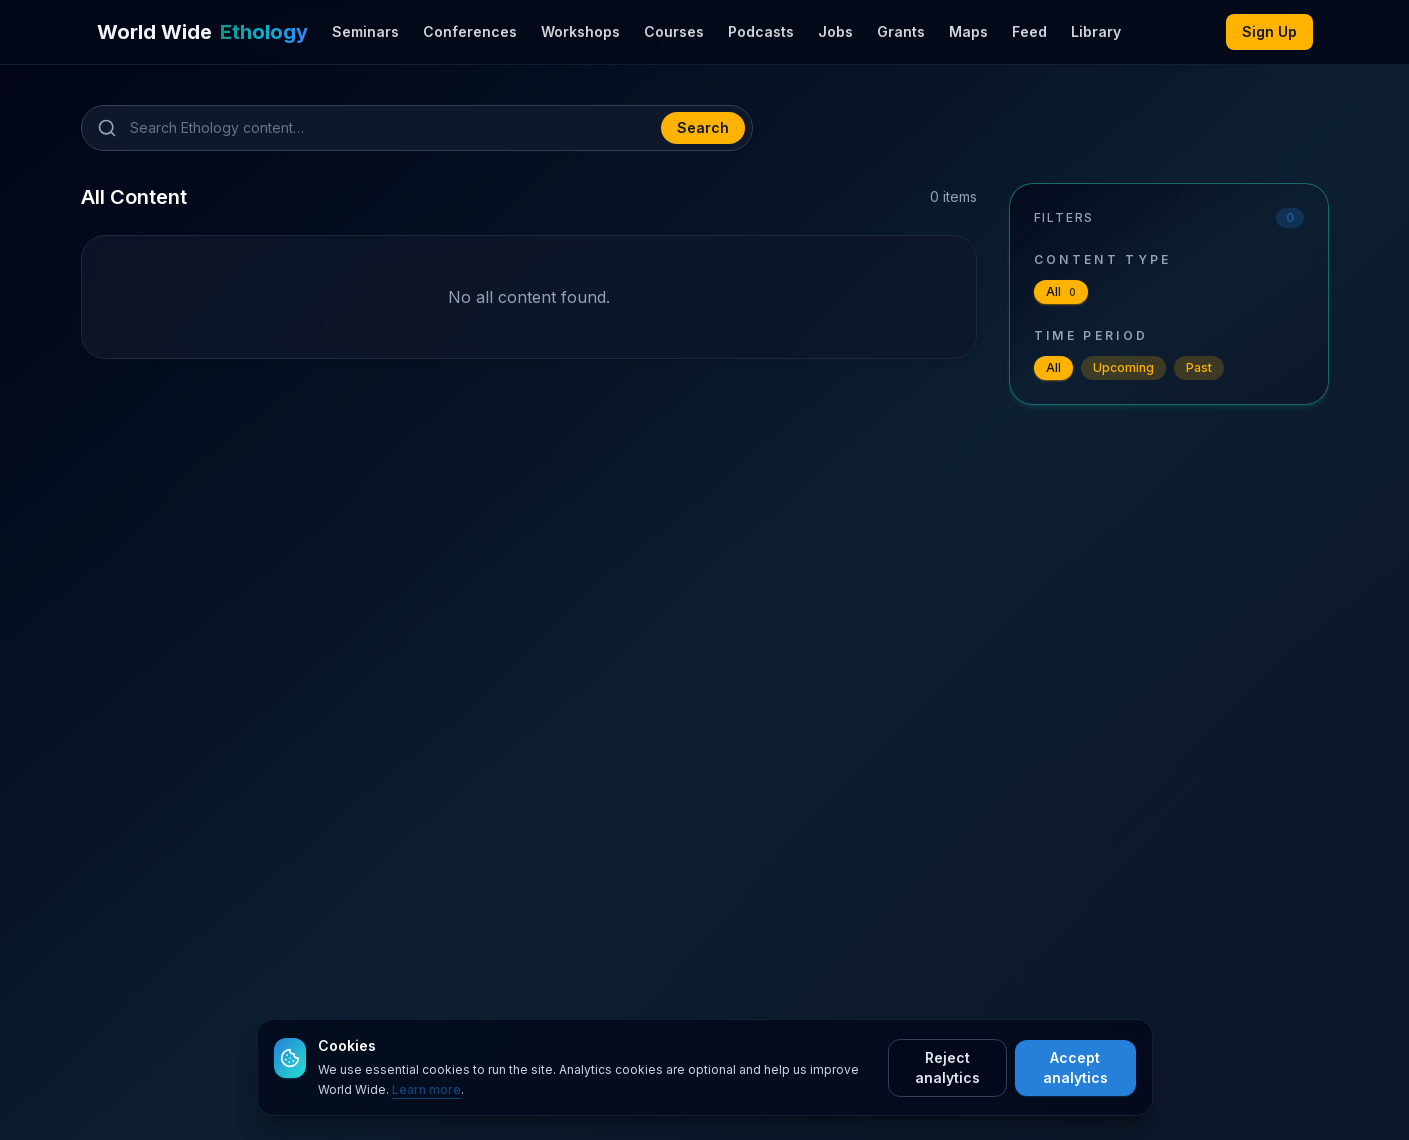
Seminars (365, 31)
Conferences (470, 31)
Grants (901, 31)
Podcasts (761, 31)
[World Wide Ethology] (202, 32)
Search (703, 127)
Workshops (580, 31)
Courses (674, 31)
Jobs (835, 31)
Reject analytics (947, 1067)
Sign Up (1269, 31)
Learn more (426, 1089)
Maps (968, 31)
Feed (1029, 31)
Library (1096, 31)
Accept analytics (1075, 1067)
